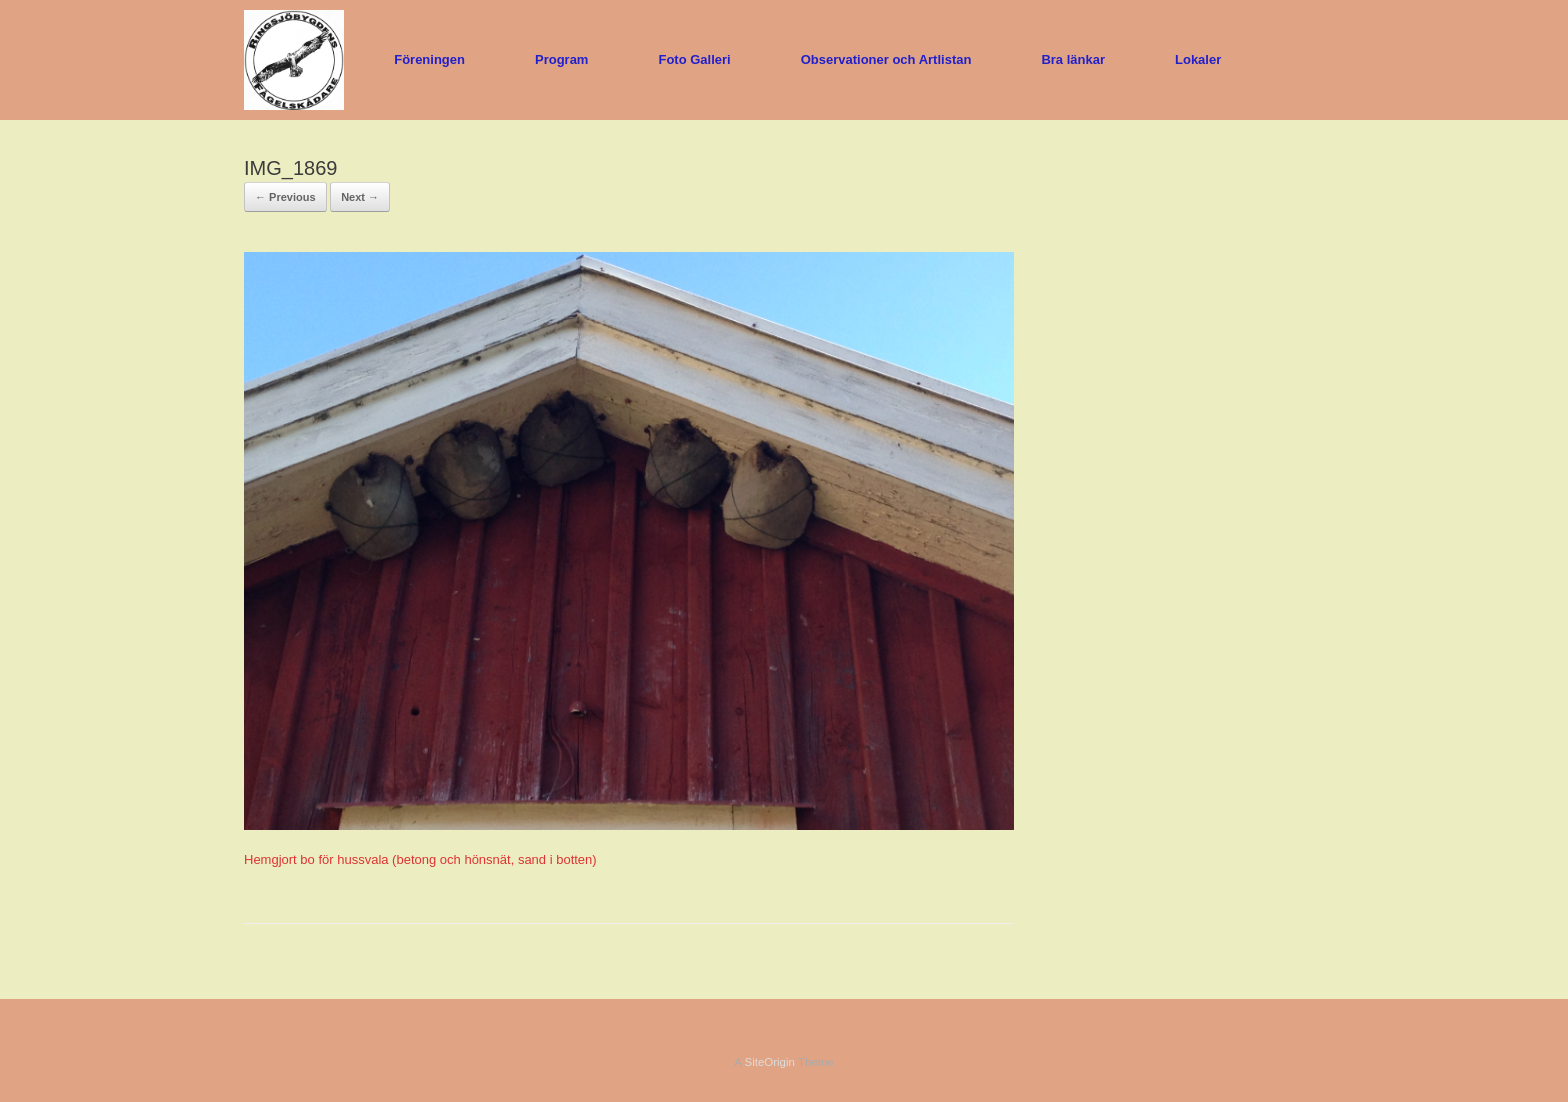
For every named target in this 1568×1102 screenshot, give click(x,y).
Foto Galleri (694, 59)
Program (561, 59)
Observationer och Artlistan (886, 59)
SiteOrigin (769, 1062)
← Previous (285, 197)
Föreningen (429, 59)
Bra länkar (1073, 59)
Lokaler (1198, 59)
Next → (360, 197)
